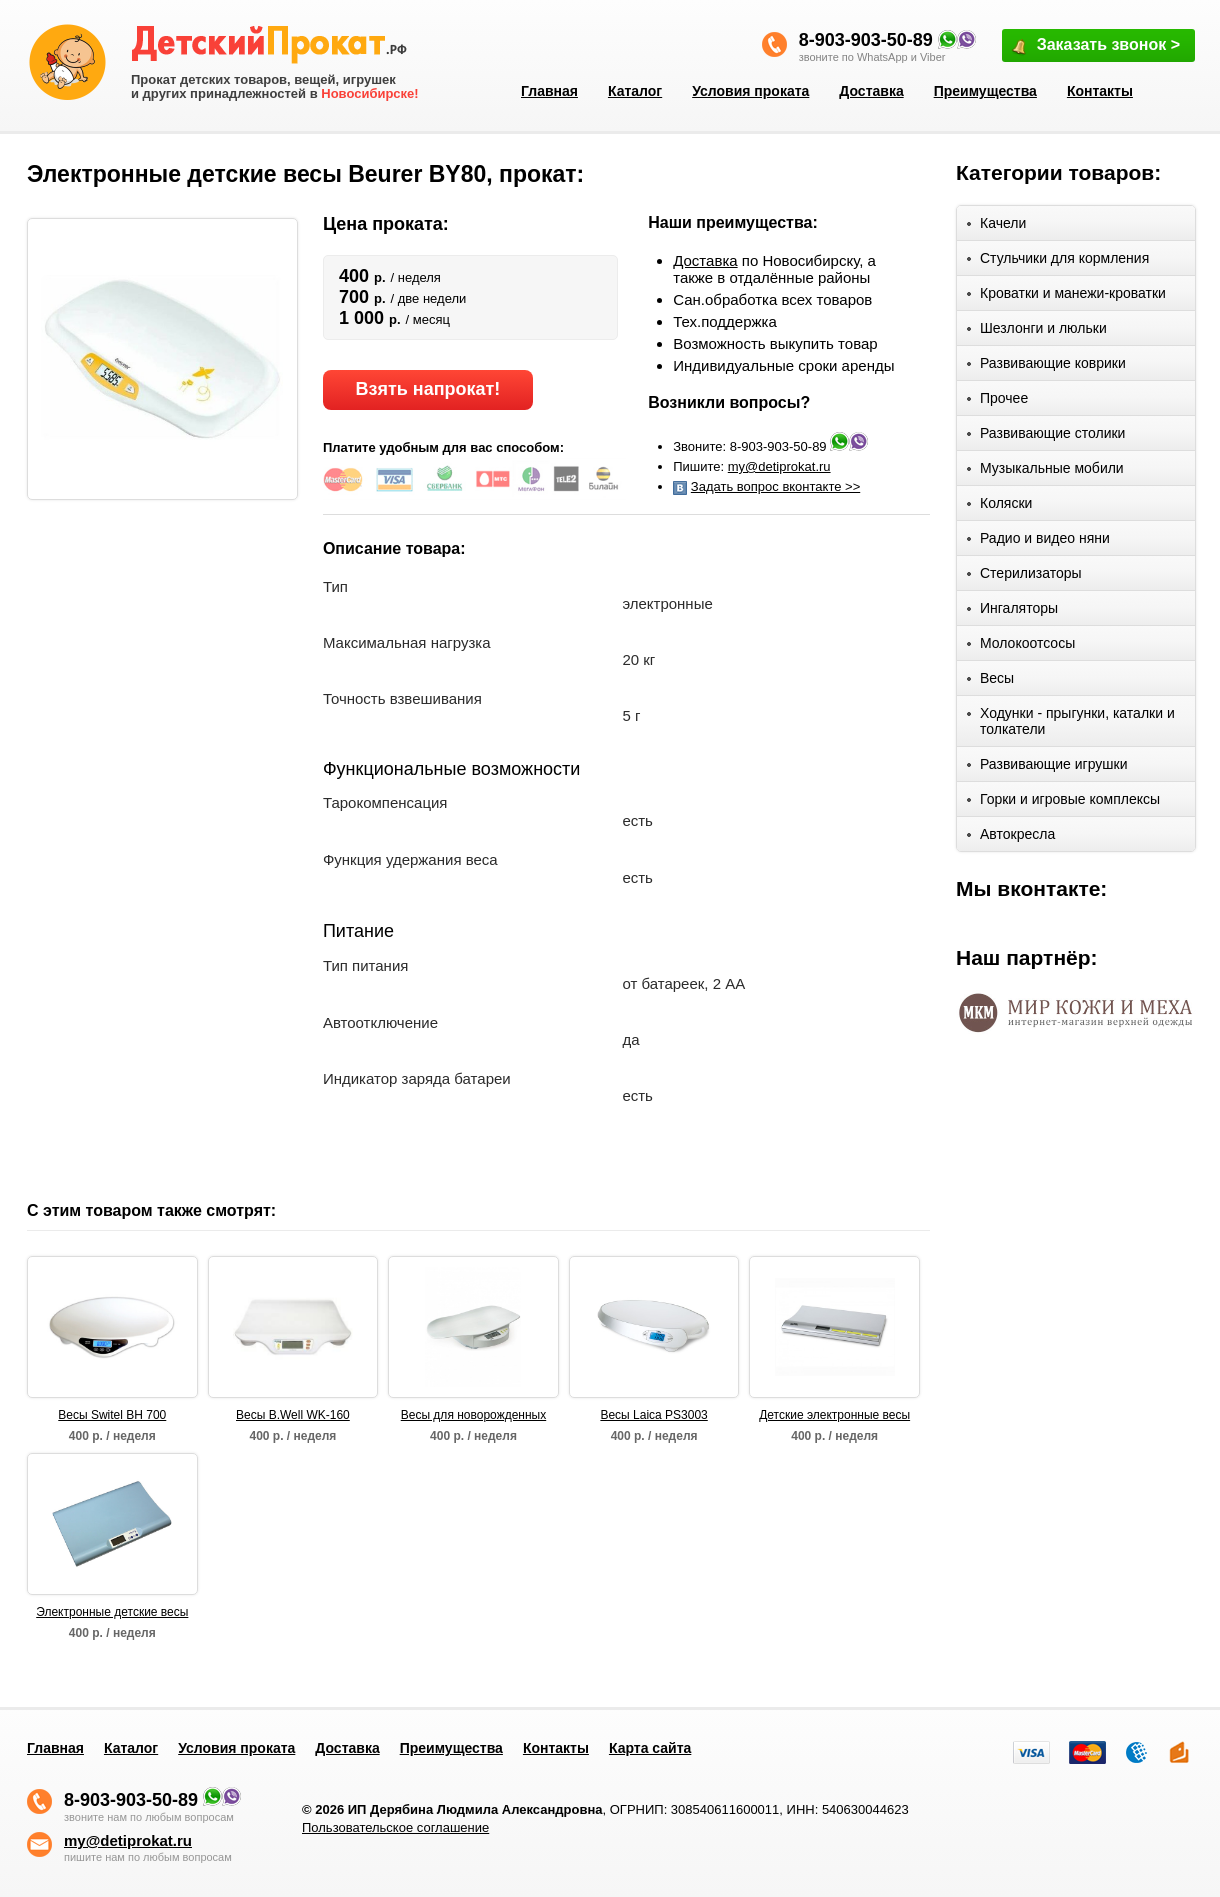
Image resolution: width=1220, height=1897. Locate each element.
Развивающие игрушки (1047, 767)
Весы (990, 681)
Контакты (1100, 91)
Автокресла (1011, 837)
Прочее (997, 401)
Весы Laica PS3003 (653, 1415)
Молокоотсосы (1021, 646)
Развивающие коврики (1046, 366)
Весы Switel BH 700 (112, 1415)
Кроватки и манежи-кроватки (1066, 296)
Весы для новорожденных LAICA (473, 1416)
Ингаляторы (1012, 611)
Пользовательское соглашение (395, 1827)
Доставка (871, 91)
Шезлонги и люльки (1037, 331)
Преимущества (985, 91)
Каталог (635, 91)
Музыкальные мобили (1045, 471)
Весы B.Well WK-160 (293, 1415)
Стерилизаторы (1024, 576)
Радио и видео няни (1038, 541)
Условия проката (750, 91)
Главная (549, 91)
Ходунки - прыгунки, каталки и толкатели (1071, 721)
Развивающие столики (1046, 436)
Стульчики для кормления (1058, 261)
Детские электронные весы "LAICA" (834, 1416)
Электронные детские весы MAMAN (112, 1613)
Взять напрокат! (427, 389)
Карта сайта (650, 1748)
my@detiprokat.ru (779, 466)
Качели (996, 226)
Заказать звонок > (1095, 46)
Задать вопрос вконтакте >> (775, 486)
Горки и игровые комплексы (1063, 802)
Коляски (999, 506)
